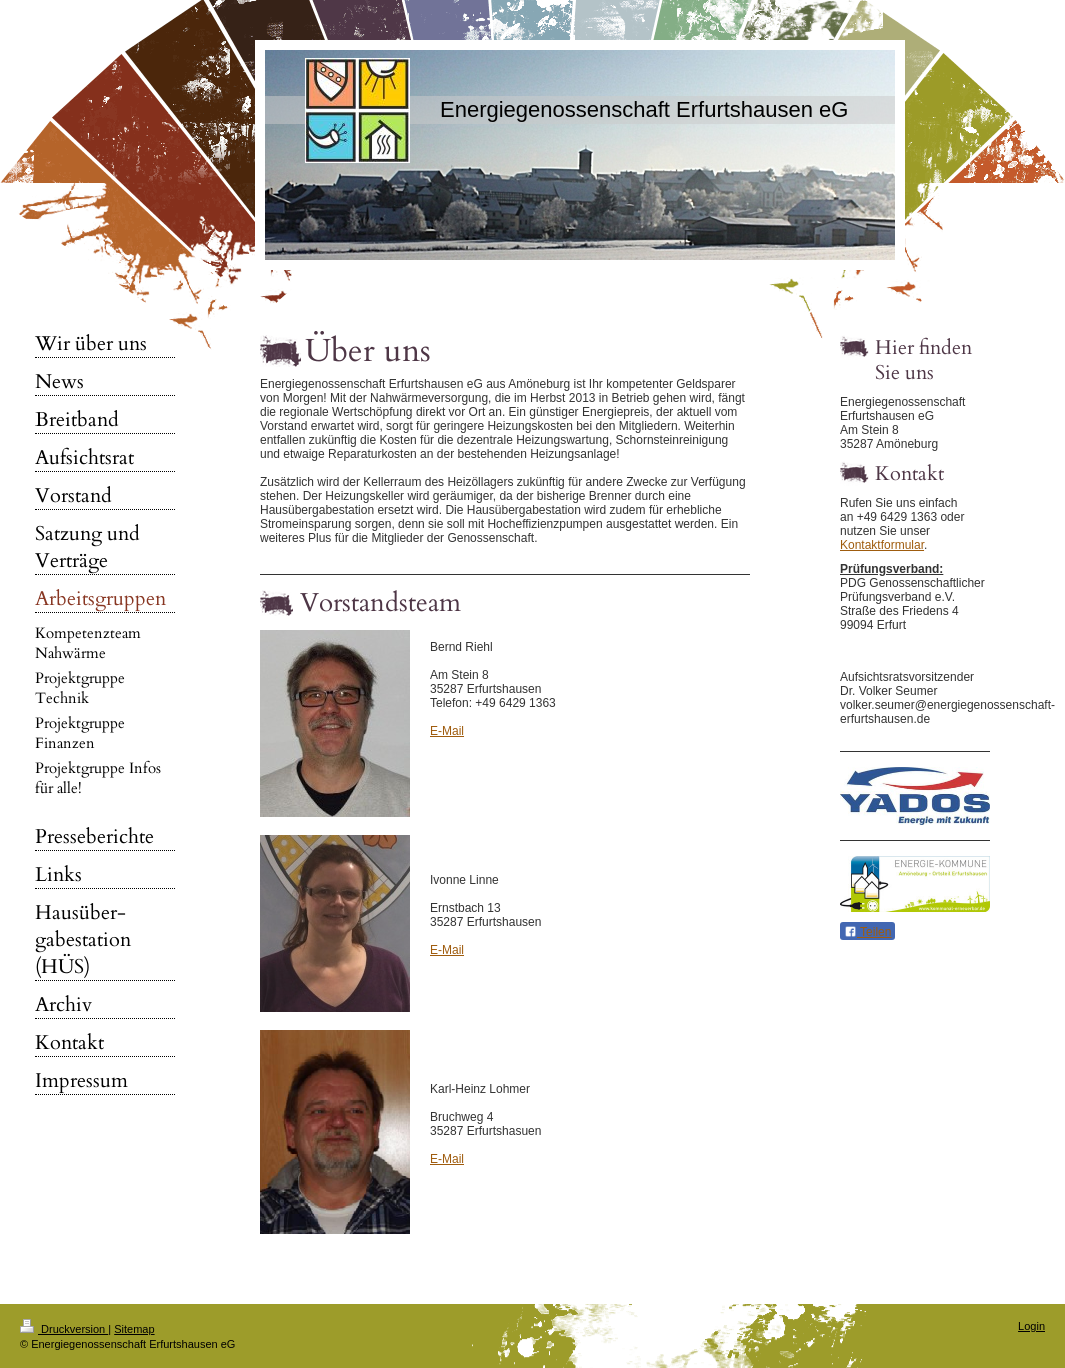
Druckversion (64, 1329)
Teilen (867, 932)
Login (1031, 1326)
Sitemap (134, 1329)
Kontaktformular (882, 545)
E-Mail (447, 731)
